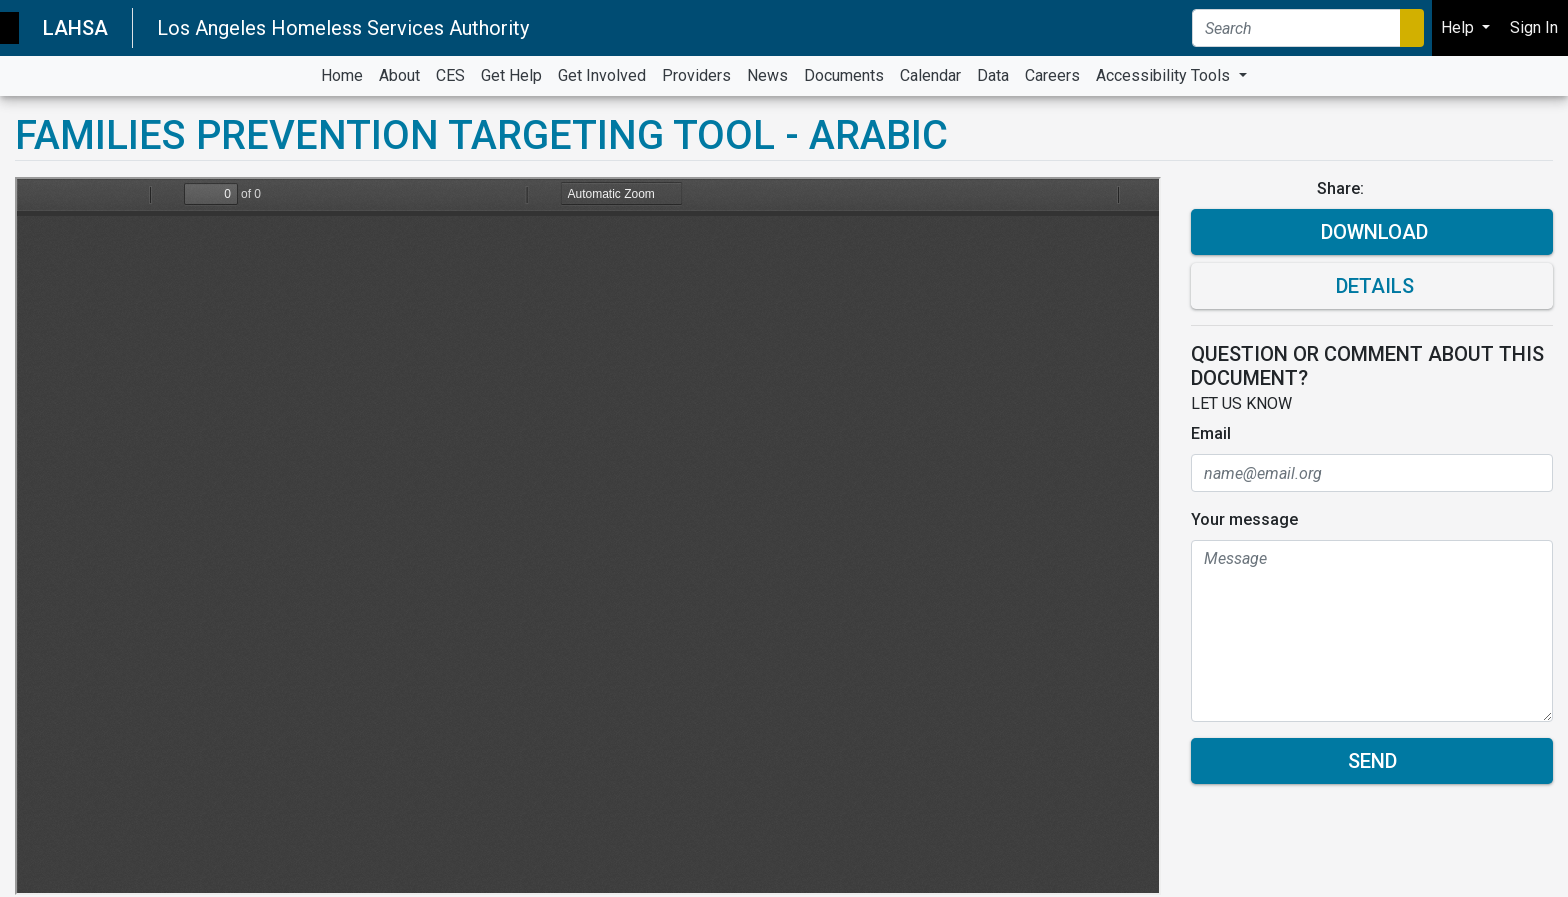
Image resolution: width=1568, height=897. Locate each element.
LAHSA (75, 28)
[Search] (1296, 28)
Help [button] (1459, 27)
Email (1211, 433)
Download (1372, 232)
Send (1372, 761)
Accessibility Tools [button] (1165, 75)
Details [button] (1372, 286)
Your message (1244, 519)
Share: (1342, 188)
